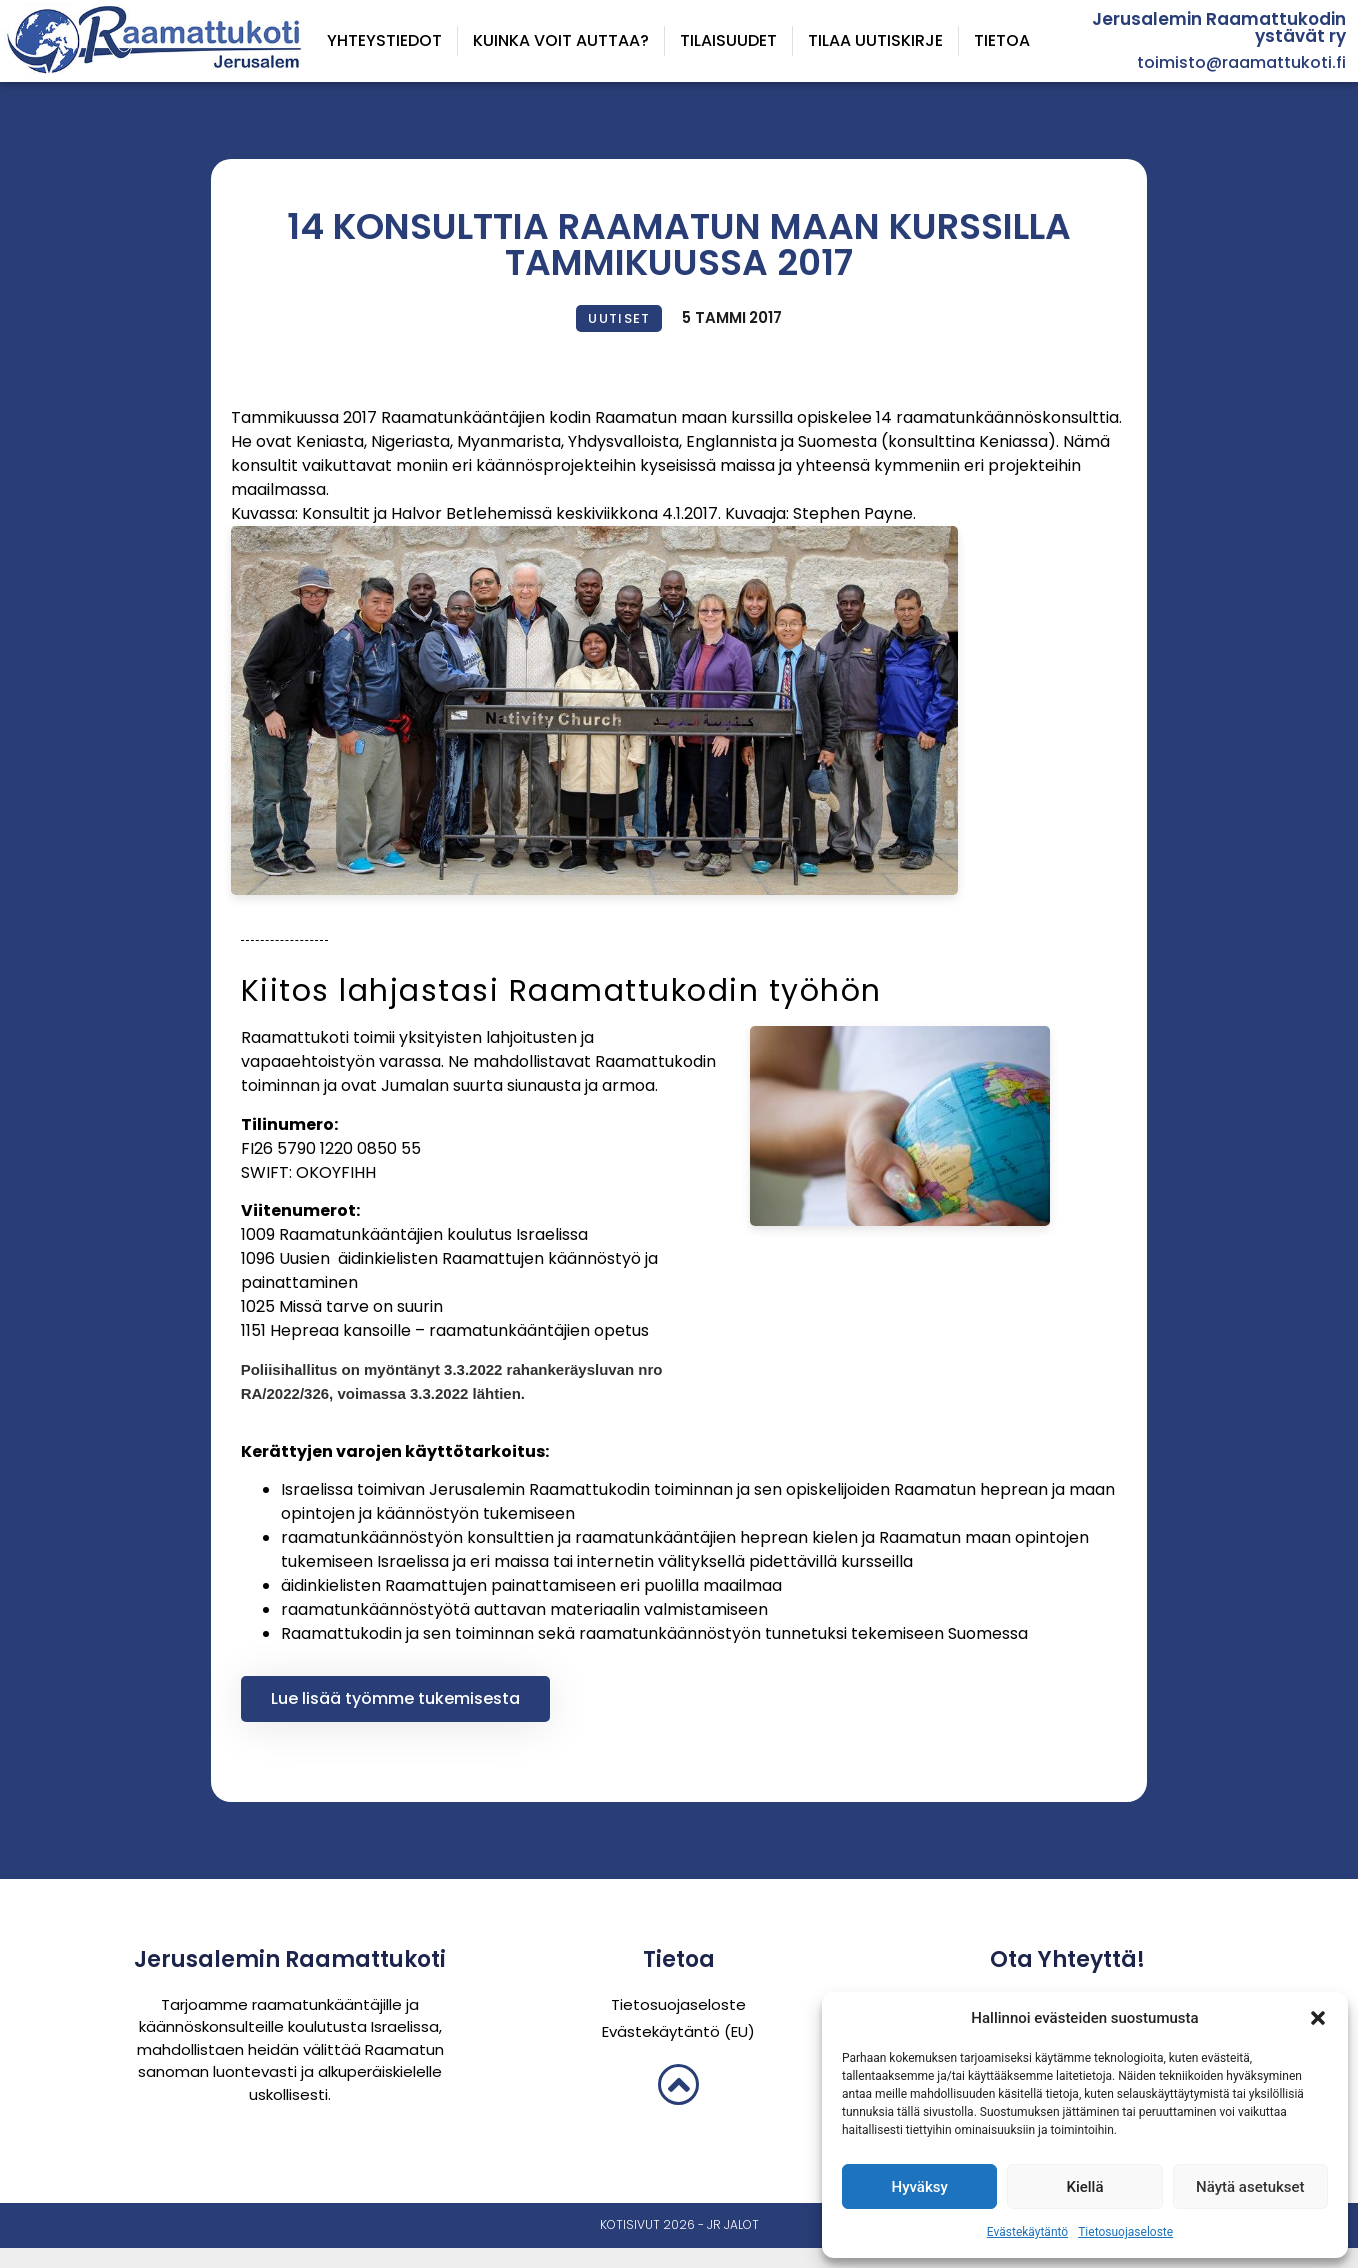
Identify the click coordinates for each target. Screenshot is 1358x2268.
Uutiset (619, 318)
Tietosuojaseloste (1125, 2232)
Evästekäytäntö (1027, 2232)
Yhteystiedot (384, 40)
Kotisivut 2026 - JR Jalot (679, 2224)
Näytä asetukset (1250, 2187)
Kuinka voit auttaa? (561, 40)
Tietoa (1002, 40)
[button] (1318, 2018)
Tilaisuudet (728, 40)
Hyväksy (920, 2187)
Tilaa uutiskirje (875, 40)
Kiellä (1084, 2187)
